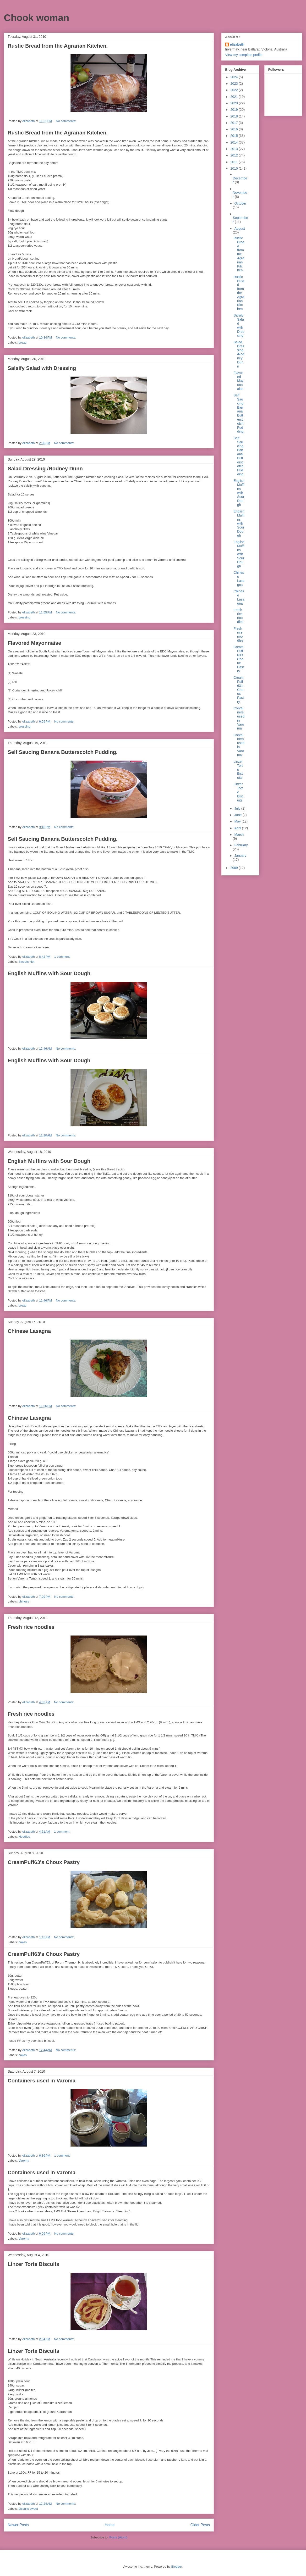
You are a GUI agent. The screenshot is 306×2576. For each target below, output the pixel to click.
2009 (234, 868)
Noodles (24, 1836)
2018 (234, 116)
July (237, 808)
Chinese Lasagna (29, 1331)
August (239, 228)
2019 (234, 109)
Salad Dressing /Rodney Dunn (45, 469)
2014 (234, 142)
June (238, 815)
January (240, 855)
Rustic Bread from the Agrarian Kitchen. (58, 46)
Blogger (176, 2566)
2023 (234, 83)
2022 (234, 90)
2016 (234, 129)
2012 (234, 155)
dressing (24, 617)
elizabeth (237, 44)
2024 (234, 77)
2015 (234, 136)
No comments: (66, 121)
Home (110, 2525)
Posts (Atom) (118, 2537)
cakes (23, 1942)
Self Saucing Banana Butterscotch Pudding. (63, 752)
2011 (234, 162)
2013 (234, 149)
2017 (234, 123)
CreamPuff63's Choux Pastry (44, 1862)
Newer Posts (18, 2525)
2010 (234, 168)
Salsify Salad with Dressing (42, 368)
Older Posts (200, 2525)
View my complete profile (243, 55)
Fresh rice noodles (31, 1627)
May (237, 821)
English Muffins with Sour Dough (49, 973)
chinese (24, 1601)
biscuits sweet (28, 2508)
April (238, 828)
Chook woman (36, 17)
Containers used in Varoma (42, 2081)
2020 (234, 103)
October (240, 203)
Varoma (24, 2160)
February (241, 845)
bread (23, 342)
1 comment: (62, 956)
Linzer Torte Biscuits (33, 2264)
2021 (234, 97)
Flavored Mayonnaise (34, 643)
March (239, 834)
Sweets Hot (26, 961)
